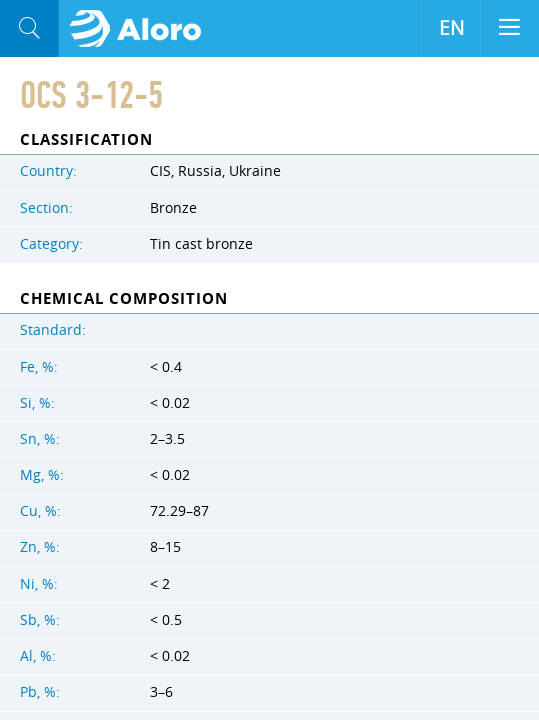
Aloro (141, 29)
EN (451, 28)
